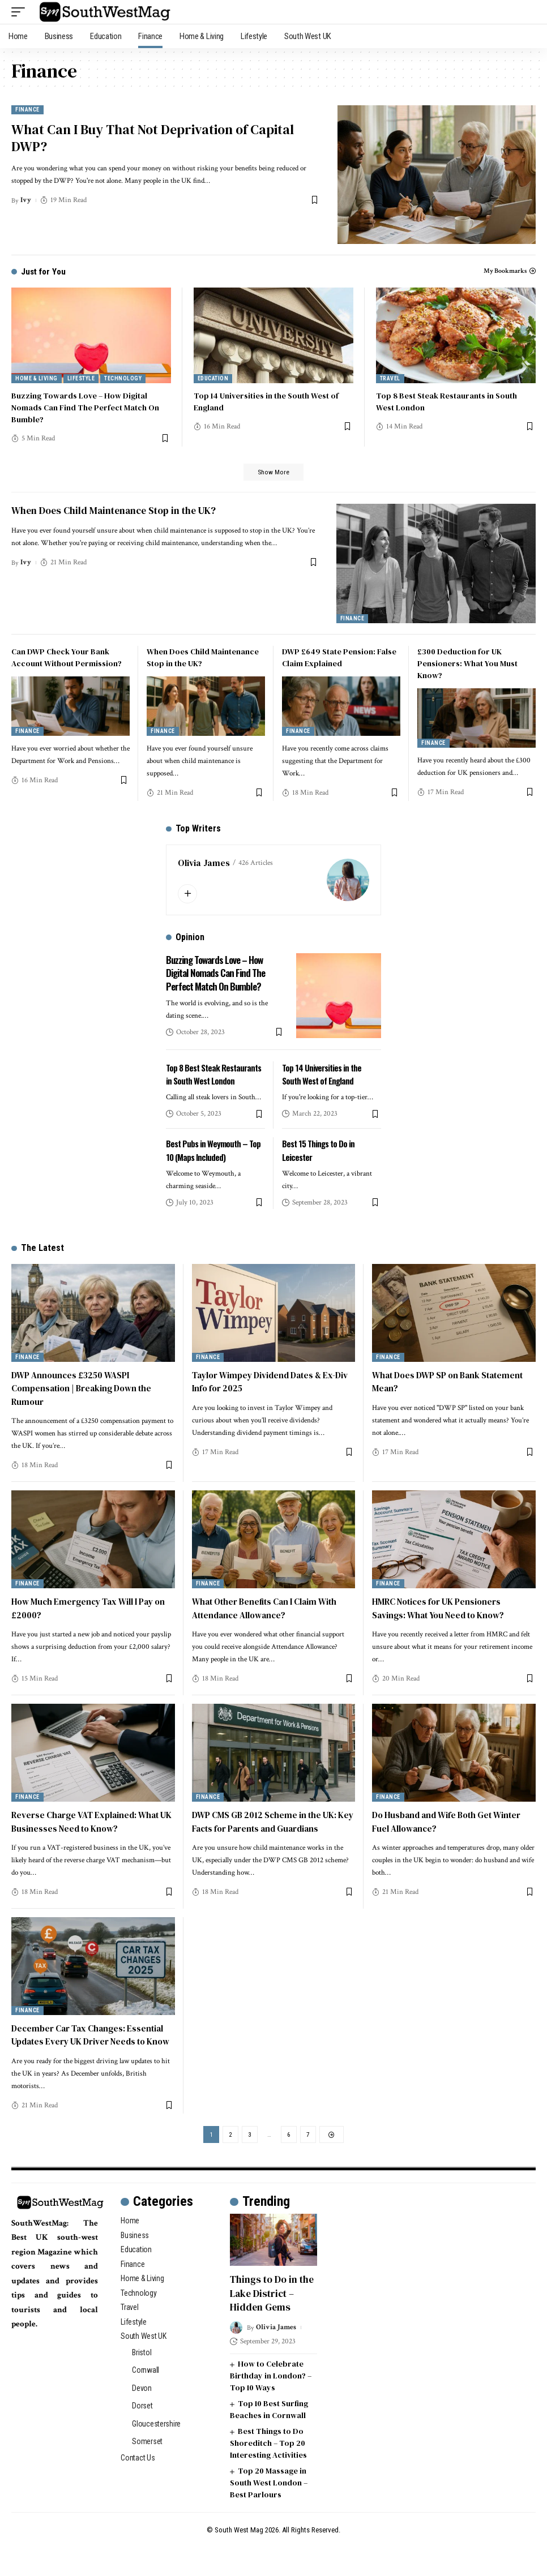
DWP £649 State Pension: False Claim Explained (339, 659)
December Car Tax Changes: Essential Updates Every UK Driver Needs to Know (90, 2056)
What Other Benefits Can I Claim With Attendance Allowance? (269, 1623)
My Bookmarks (505, 271)
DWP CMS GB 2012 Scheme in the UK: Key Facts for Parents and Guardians (268, 1836)
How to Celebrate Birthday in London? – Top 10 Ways (270, 2403)
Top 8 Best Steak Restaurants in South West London (210, 1082)
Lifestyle (81, 378)
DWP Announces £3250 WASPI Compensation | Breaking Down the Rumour (85, 1403)
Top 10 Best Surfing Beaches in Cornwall (268, 2437)
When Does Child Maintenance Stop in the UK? (117, 512)
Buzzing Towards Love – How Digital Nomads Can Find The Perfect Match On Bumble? (85, 407)
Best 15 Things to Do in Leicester (320, 1165)
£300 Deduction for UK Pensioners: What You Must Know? (467, 665)
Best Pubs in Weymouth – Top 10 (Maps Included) (215, 1165)
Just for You (44, 271)
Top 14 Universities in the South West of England (323, 1075)
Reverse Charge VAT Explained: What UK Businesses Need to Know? (88, 1836)
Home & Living (36, 378)
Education (213, 378)
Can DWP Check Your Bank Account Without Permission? (66, 659)
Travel (390, 378)
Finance (27, 109)
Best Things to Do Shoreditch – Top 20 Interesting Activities (268, 2471)
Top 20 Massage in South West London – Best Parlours (268, 2510)
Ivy (27, 205)
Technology (123, 378)
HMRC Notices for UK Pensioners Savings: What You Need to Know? (443, 1623)
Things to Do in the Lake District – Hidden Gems (273, 2323)
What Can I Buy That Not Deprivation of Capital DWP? (149, 140)
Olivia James (204, 865)
